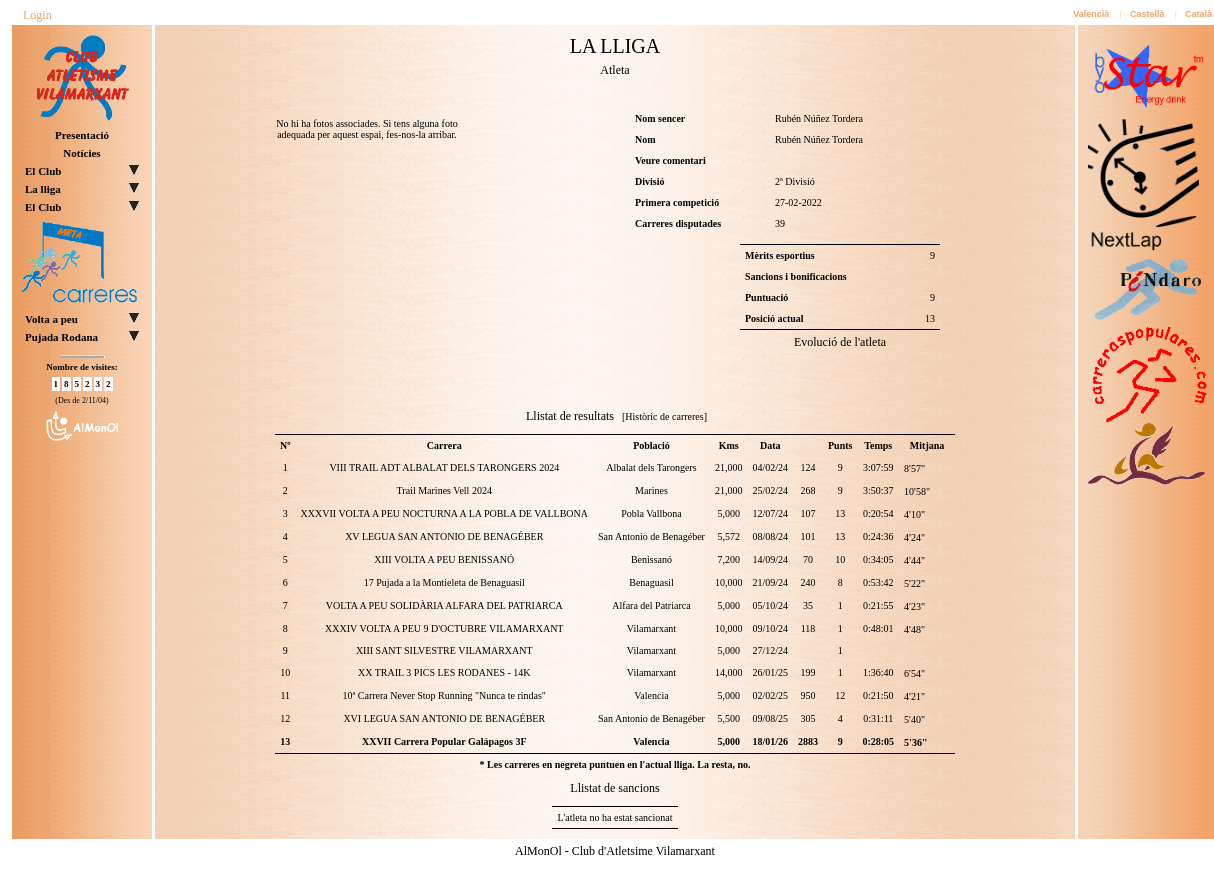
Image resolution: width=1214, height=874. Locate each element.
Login (37, 15)
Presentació (82, 135)
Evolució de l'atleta (840, 342)
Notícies (81, 153)
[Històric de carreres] (664, 416)
